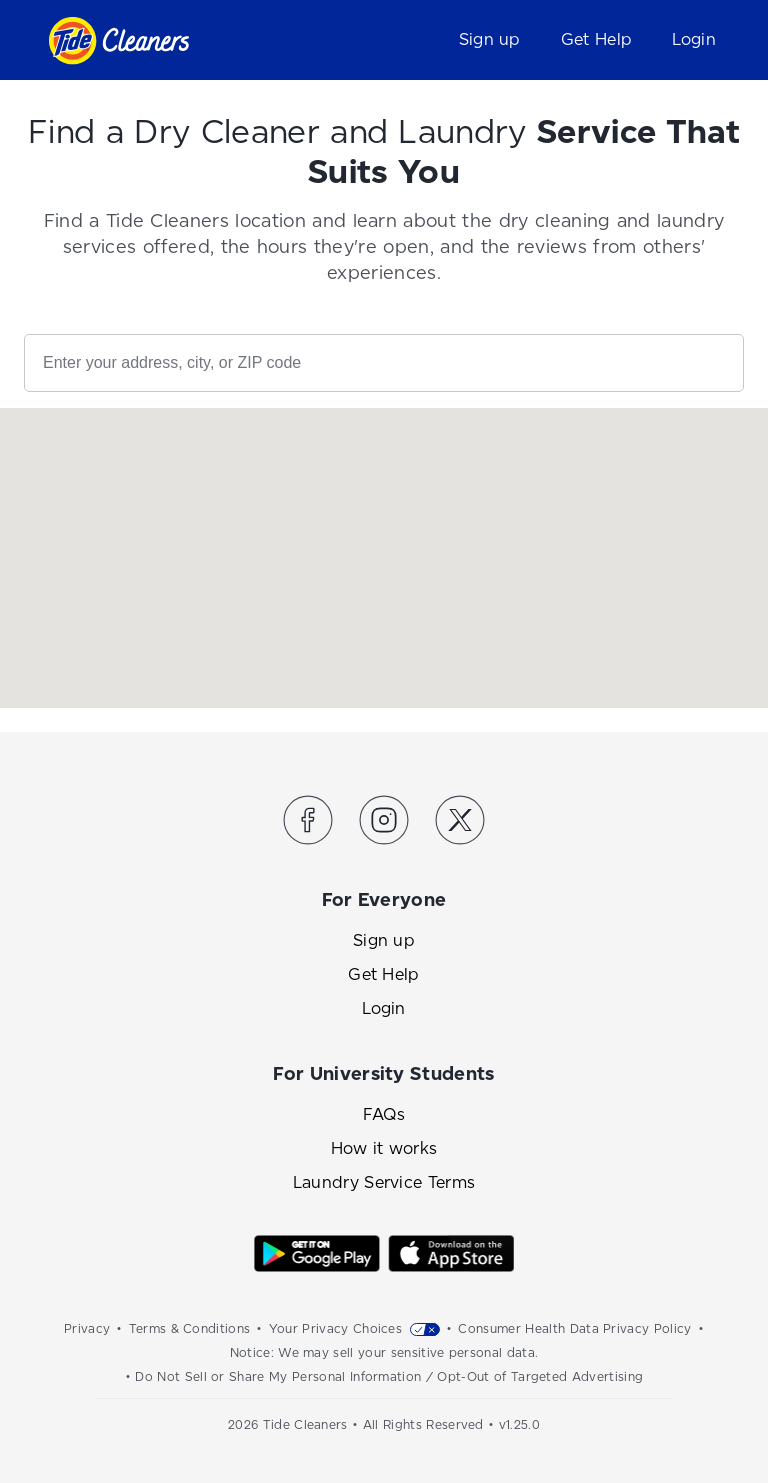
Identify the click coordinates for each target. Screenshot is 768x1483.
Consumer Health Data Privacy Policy (574, 1329)
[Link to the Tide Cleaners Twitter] (460, 823)
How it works (384, 1148)
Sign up (490, 39)
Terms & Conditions (190, 1329)
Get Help (597, 39)
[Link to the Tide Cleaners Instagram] (384, 823)
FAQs (384, 1114)
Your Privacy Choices (335, 1329)
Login (694, 39)
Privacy (87, 1329)
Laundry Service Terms (384, 1182)
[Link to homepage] (118, 40)
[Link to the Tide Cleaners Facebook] (308, 823)
